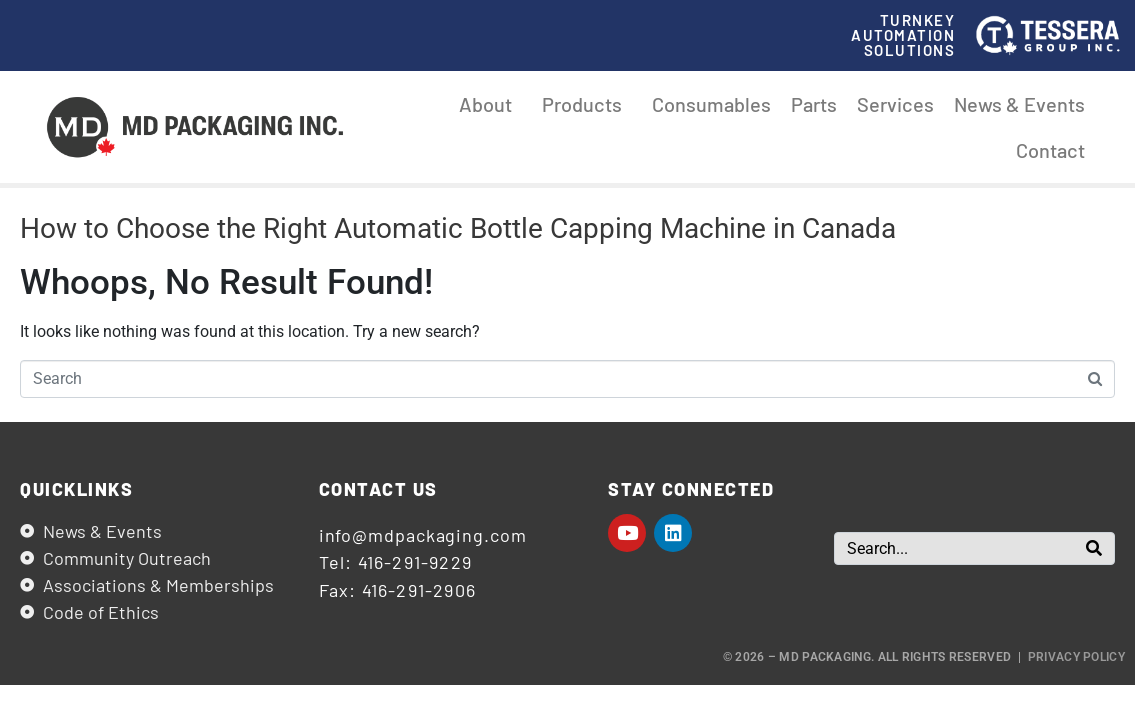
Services (895, 104)
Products (587, 104)
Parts (814, 104)
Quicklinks (76, 489)
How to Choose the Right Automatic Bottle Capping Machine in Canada (458, 228)
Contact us (378, 489)
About (490, 104)
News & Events (1019, 104)
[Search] (1094, 548)
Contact (1050, 150)
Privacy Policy (1076, 657)
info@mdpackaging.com (423, 535)
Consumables (711, 104)
